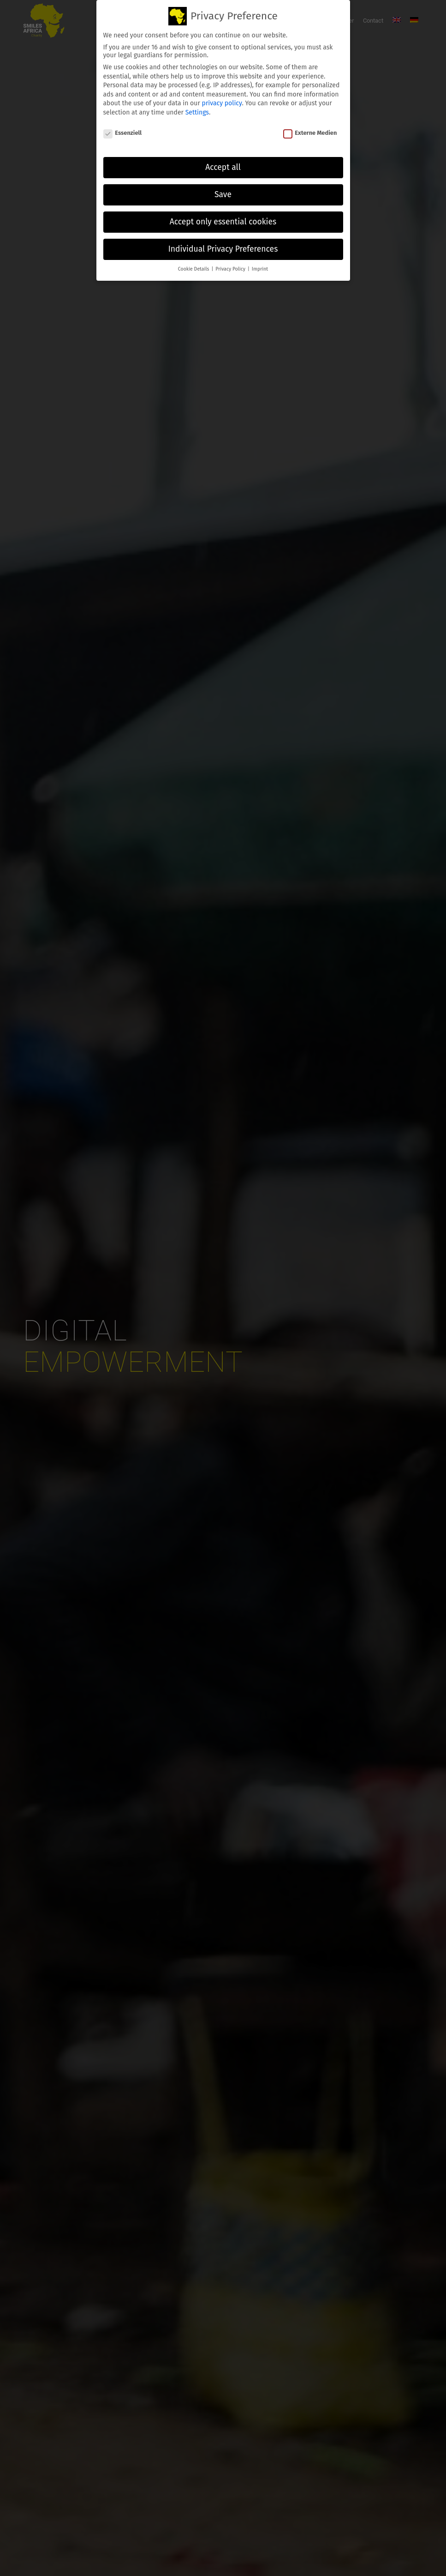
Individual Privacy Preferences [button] (223, 249)
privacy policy (222, 103)
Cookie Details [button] (194, 269)
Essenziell (122, 132)
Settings (197, 112)
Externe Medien (310, 132)
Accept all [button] (223, 167)
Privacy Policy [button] (231, 269)
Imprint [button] (260, 269)
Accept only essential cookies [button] (223, 222)
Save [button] (223, 194)
